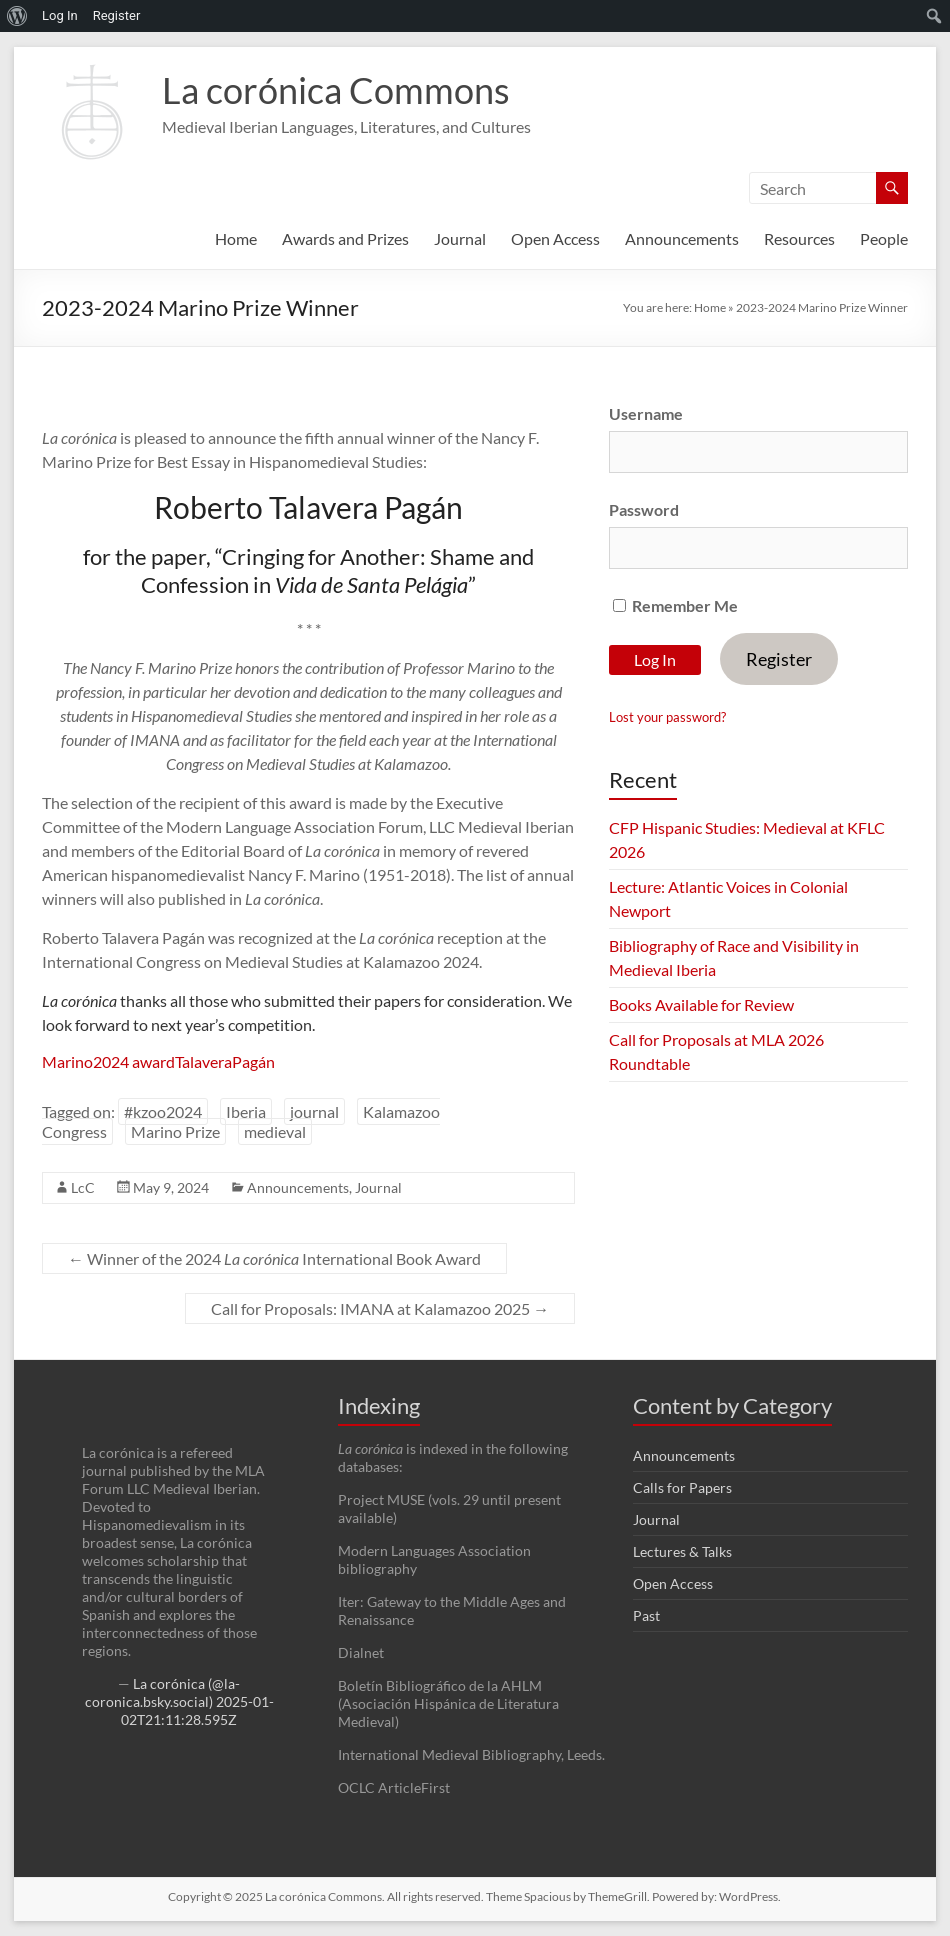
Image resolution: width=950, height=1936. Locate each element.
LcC (83, 1187)
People (884, 238)
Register (779, 659)
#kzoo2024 (163, 1111)
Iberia (246, 1111)
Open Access (555, 238)
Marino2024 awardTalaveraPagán (158, 1061)
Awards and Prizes (345, 238)
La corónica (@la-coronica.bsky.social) (163, 1692)
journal (314, 1111)
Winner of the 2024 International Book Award (274, 1258)
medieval (275, 1131)
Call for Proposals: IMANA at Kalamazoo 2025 (380, 1308)
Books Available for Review (701, 1004)
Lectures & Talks (682, 1551)
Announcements (682, 238)
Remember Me (675, 605)
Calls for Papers (682, 1487)
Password (644, 509)
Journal (460, 238)
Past (646, 1615)
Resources (799, 238)
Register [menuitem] (117, 15)
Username (646, 413)
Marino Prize (175, 1131)
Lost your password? (667, 717)
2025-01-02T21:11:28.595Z (197, 1710)
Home (236, 238)
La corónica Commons (336, 90)
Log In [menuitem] (60, 15)
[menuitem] (17, 16)
